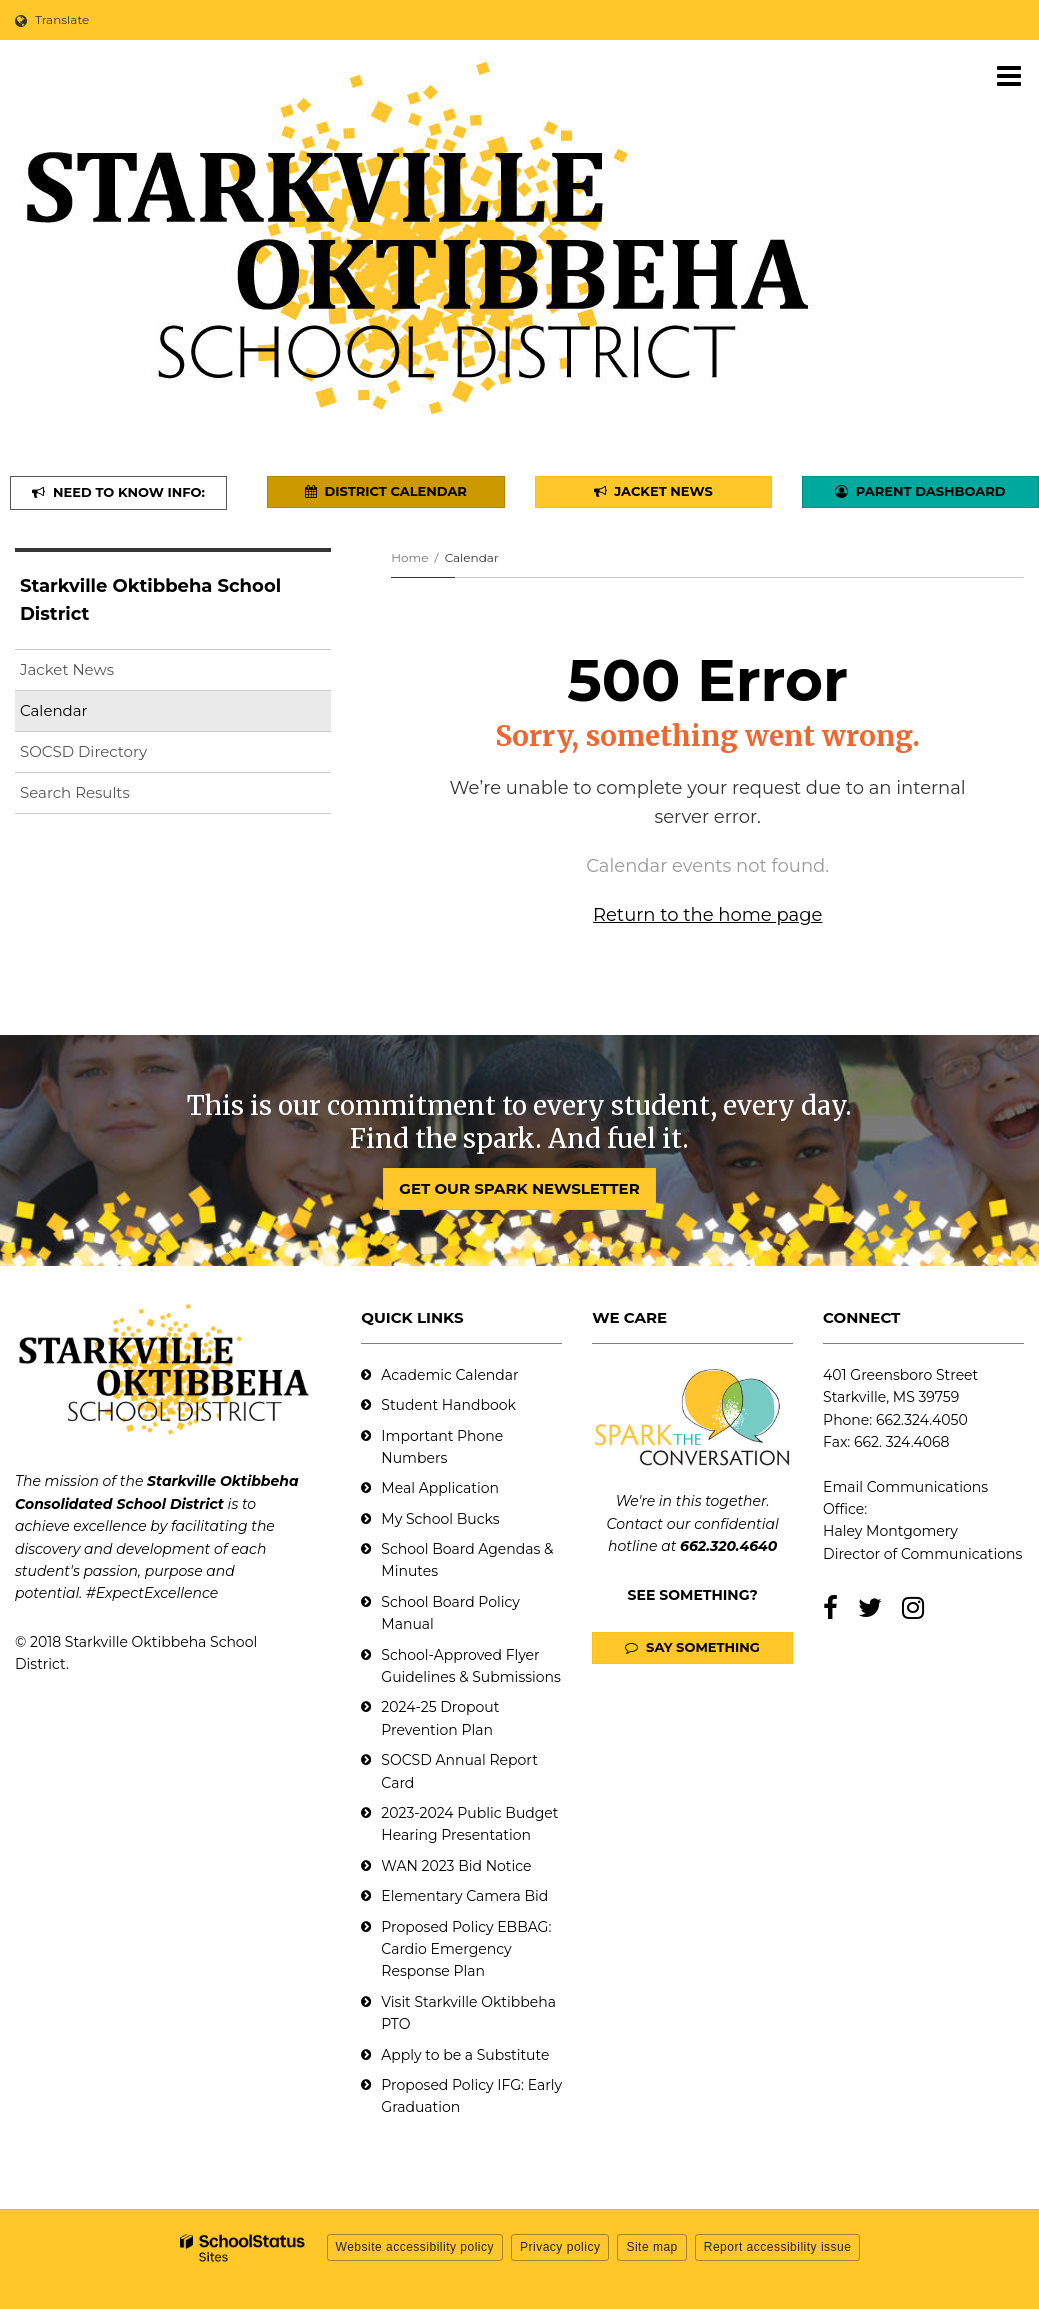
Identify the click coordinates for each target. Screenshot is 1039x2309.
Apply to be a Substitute (465, 2055)
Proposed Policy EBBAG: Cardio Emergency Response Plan (466, 1949)
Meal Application (440, 1488)
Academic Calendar (449, 1375)
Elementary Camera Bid (464, 1896)
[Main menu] (1009, 75)
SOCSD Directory (83, 751)
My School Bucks (440, 1519)
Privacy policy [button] (560, 2247)
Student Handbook (448, 1405)
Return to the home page (707, 915)
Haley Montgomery (890, 1531)
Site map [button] (651, 2247)
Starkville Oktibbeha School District (150, 600)
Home (409, 557)
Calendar (54, 710)
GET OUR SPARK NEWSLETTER (519, 1188)
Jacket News (67, 669)
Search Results (75, 792)
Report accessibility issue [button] (778, 2247)
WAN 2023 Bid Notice (456, 1866)
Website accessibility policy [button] (415, 2247)
